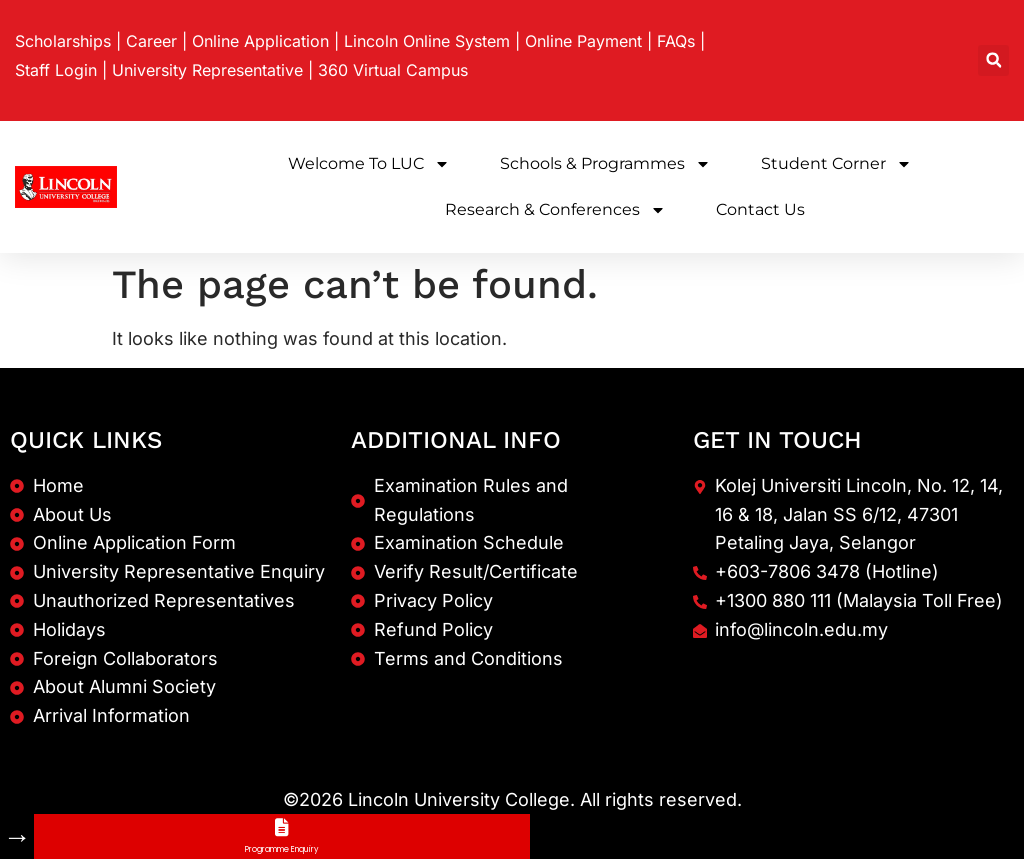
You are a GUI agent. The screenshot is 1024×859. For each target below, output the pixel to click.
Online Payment (583, 41)
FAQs (676, 41)
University (207, 70)
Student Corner (836, 164)
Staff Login (56, 70)
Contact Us (760, 209)
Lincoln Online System (427, 41)
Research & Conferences (555, 210)
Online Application (260, 41)
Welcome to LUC (369, 164)
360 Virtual (393, 70)
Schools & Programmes (605, 164)
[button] (993, 60)
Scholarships (63, 41)
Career (151, 41)
